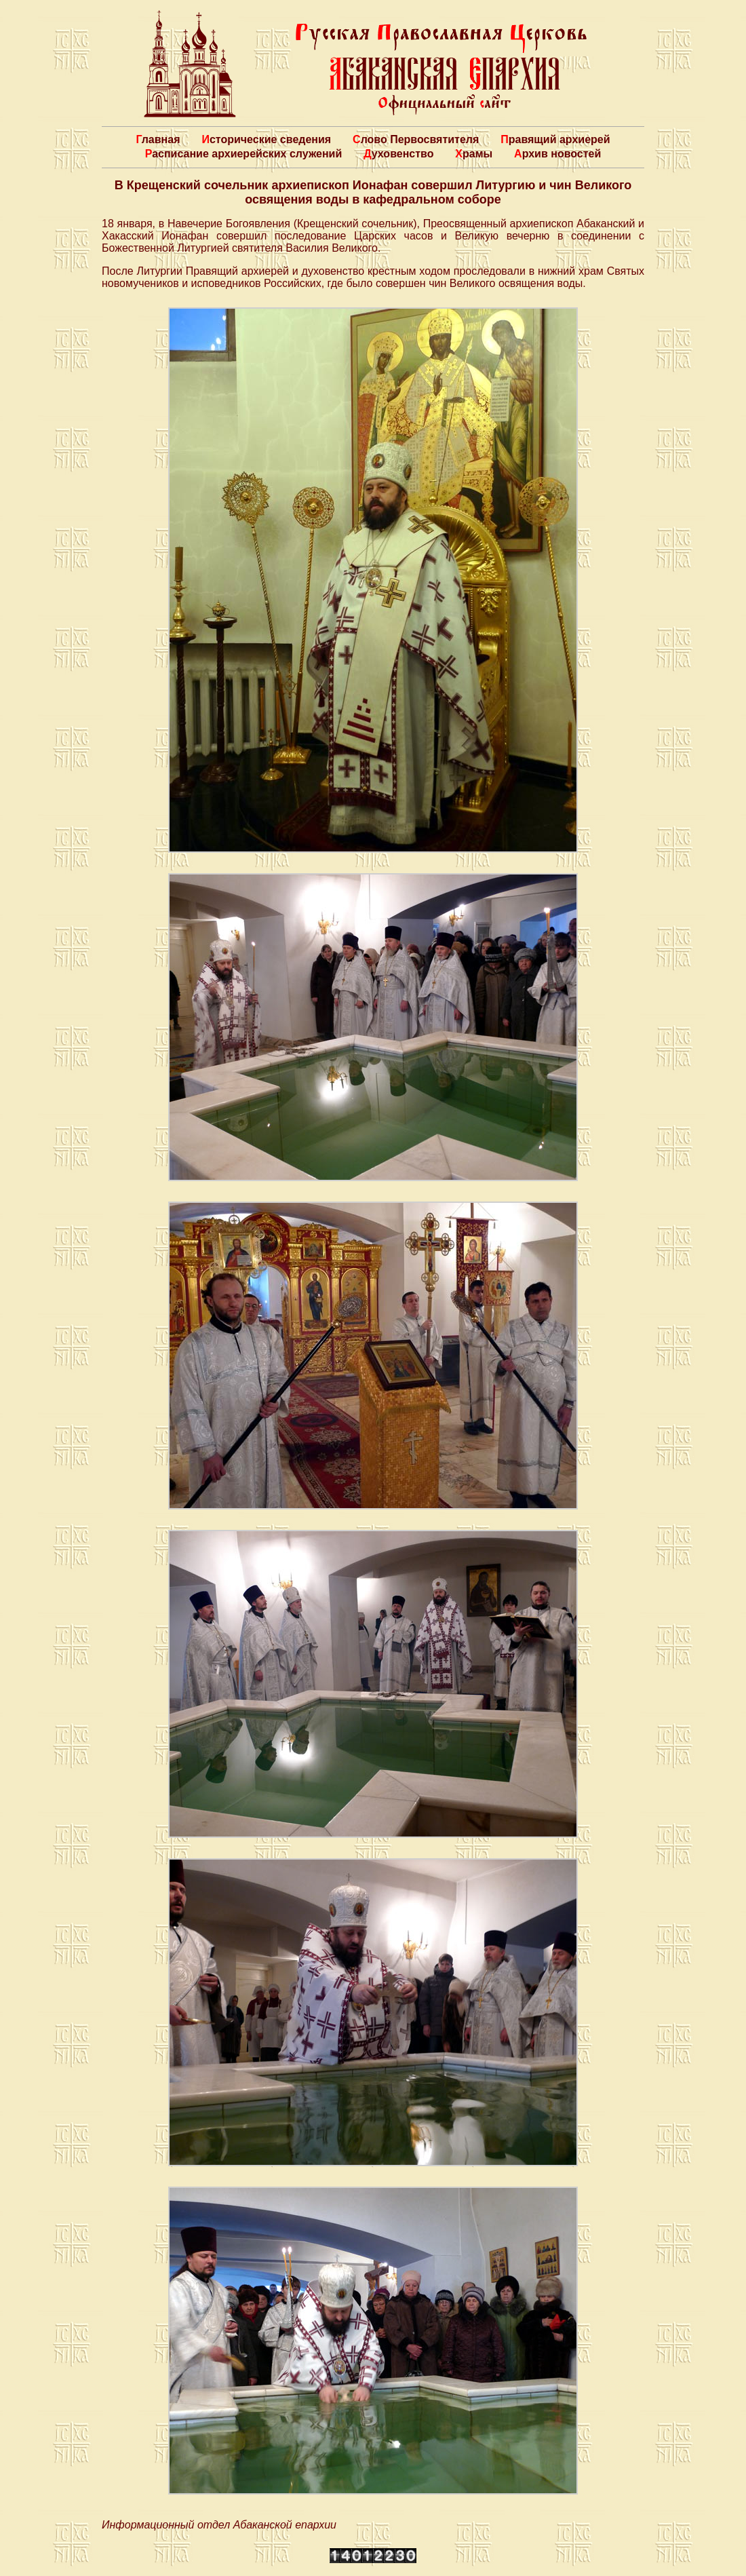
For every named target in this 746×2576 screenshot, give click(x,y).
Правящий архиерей (555, 139)
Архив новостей (557, 153)
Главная (158, 139)
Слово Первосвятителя (416, 139)
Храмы (473, 153)
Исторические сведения (266, 139)
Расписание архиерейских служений (243, 153)
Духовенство (398, 153)
